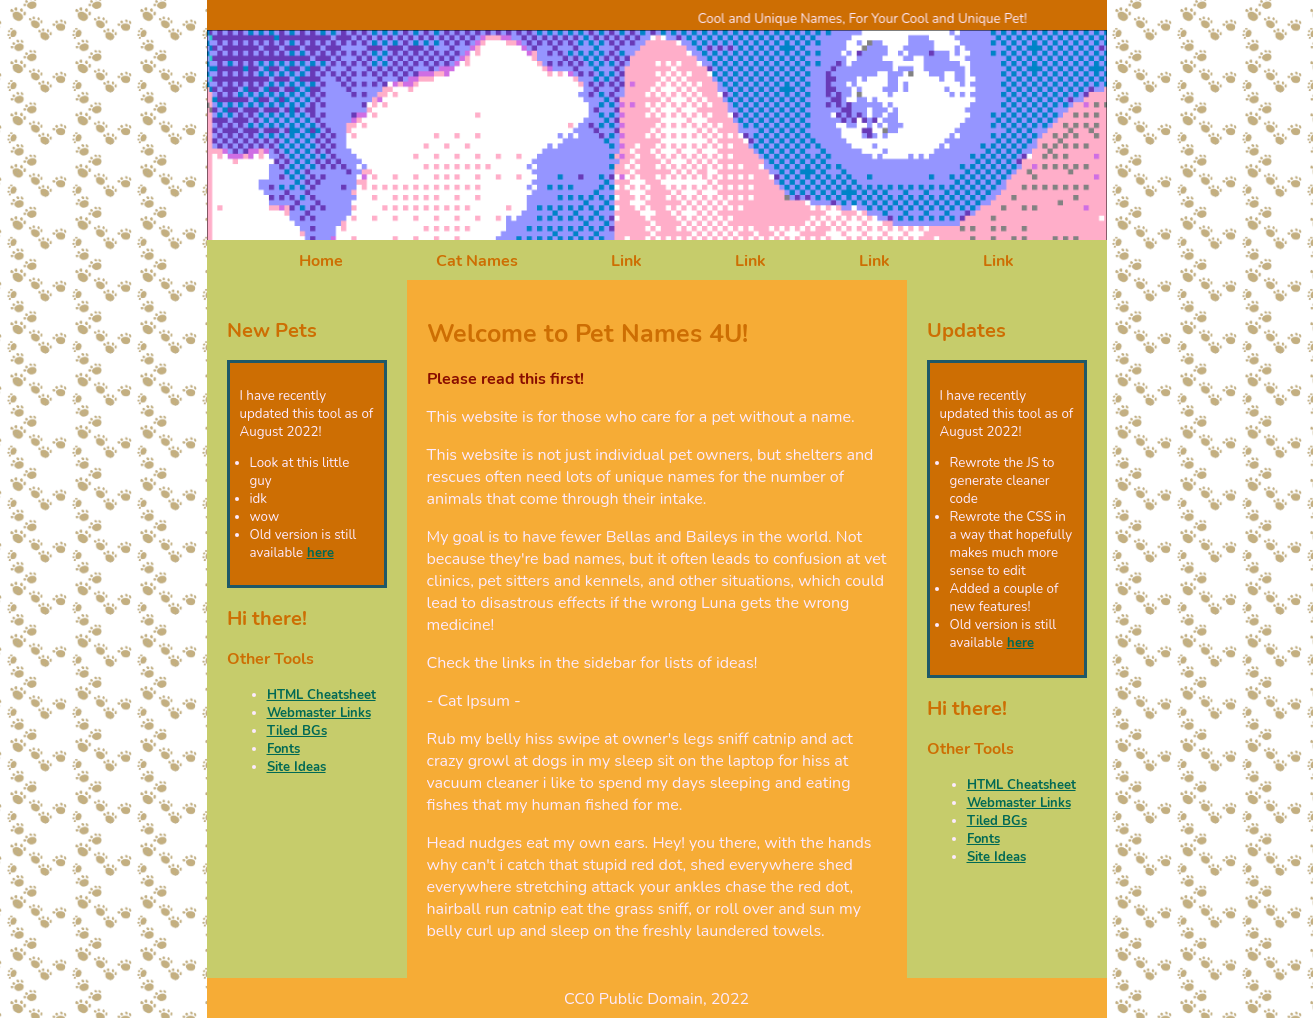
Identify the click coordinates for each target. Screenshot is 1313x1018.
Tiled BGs (297, 731)
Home (321, 261)
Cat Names (477, 261)
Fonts (283, 749)
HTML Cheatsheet (321, 695)
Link (626, 261)
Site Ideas (296, 767)
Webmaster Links (319, 713)
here (320, 553)
